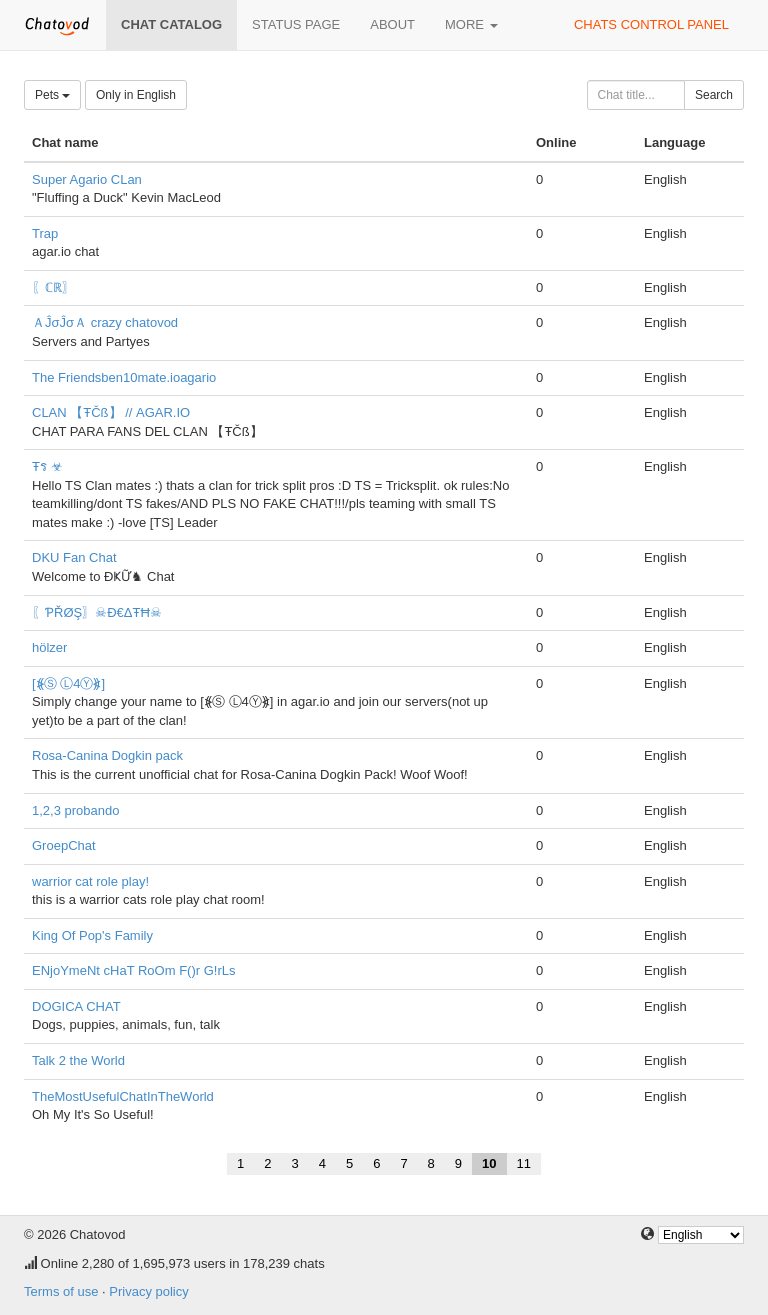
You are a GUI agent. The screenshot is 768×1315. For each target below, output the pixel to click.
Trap (45, 233)
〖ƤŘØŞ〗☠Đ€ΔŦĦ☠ (97, 612)
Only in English (136, 95)
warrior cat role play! (90, 881)
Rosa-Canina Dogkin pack (107, 755)
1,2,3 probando (75, 810)
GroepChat (64, 845)
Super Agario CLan (87, 179)
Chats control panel (651, 24)
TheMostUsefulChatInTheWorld (123, 1096)
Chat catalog (171, 24)
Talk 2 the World (78, 1060)
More (471, 24)
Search (714, 95)
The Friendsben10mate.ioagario (124, 377)
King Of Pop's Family (92, 935)
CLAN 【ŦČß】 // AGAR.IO (111, 412)
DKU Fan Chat (74, 557)
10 (489, 1163)
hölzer (49, 647)
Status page (296, 24)
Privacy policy (148, 1291)
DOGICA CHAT (76, 1006)
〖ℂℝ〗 (53, 287)
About (392, 24)
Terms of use (61, 1291)
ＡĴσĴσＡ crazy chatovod (105, 322)
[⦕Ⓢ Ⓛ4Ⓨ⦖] (68, 683)
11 (524, 1163)
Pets (52, 95)
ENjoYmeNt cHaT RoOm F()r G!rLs (133, 970)
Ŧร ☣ (47, 466)
